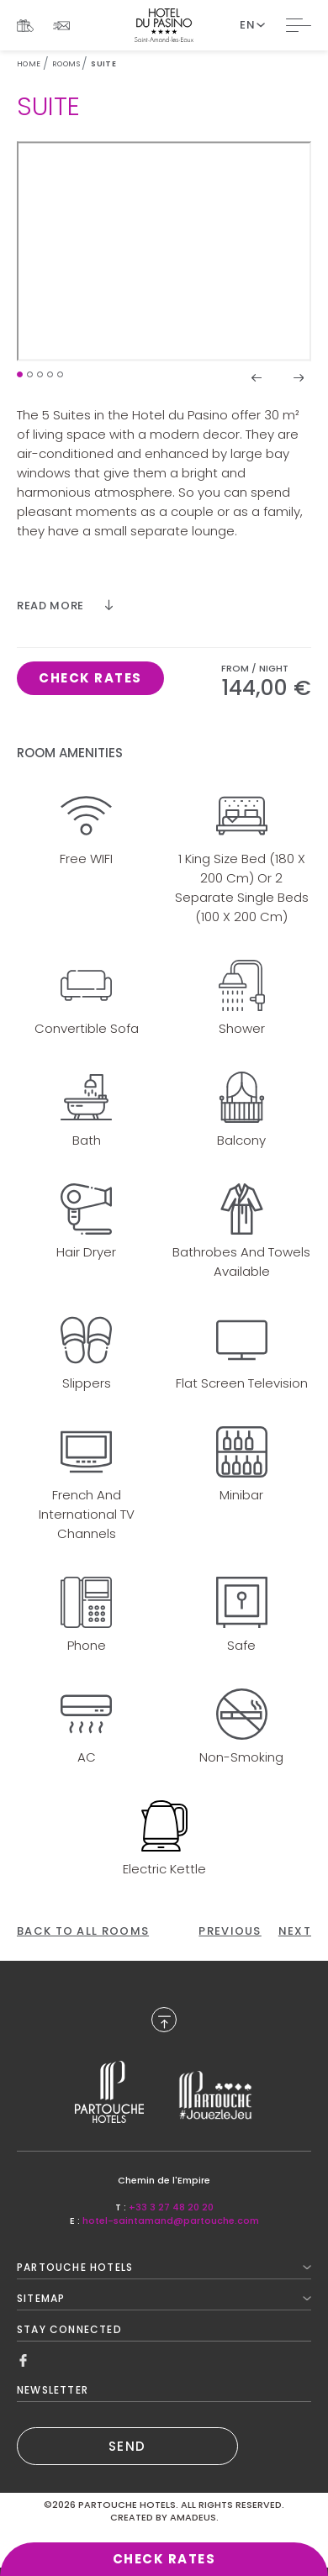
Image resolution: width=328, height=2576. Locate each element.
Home (29, 64)
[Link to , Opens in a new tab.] (109, 2092)
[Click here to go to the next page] (294, 1931)
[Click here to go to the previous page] (229, 1931)
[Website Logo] (164, 25)
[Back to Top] (164, 2019)
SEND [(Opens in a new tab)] (127, 2446)
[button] (20, 374)
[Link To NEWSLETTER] (61, 25)
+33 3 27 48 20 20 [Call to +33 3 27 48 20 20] (171, 2207)
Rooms (66, 64)
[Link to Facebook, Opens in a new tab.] (23, 2359)
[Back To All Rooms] (83, 1931)
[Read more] (65, 605)
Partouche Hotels (164, 2267)
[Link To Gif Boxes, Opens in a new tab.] (25, 25)
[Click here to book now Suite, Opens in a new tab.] (90, 678)
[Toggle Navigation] (298, 25)
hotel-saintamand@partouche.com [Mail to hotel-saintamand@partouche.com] (170, 2220)
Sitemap (164, 2298)
